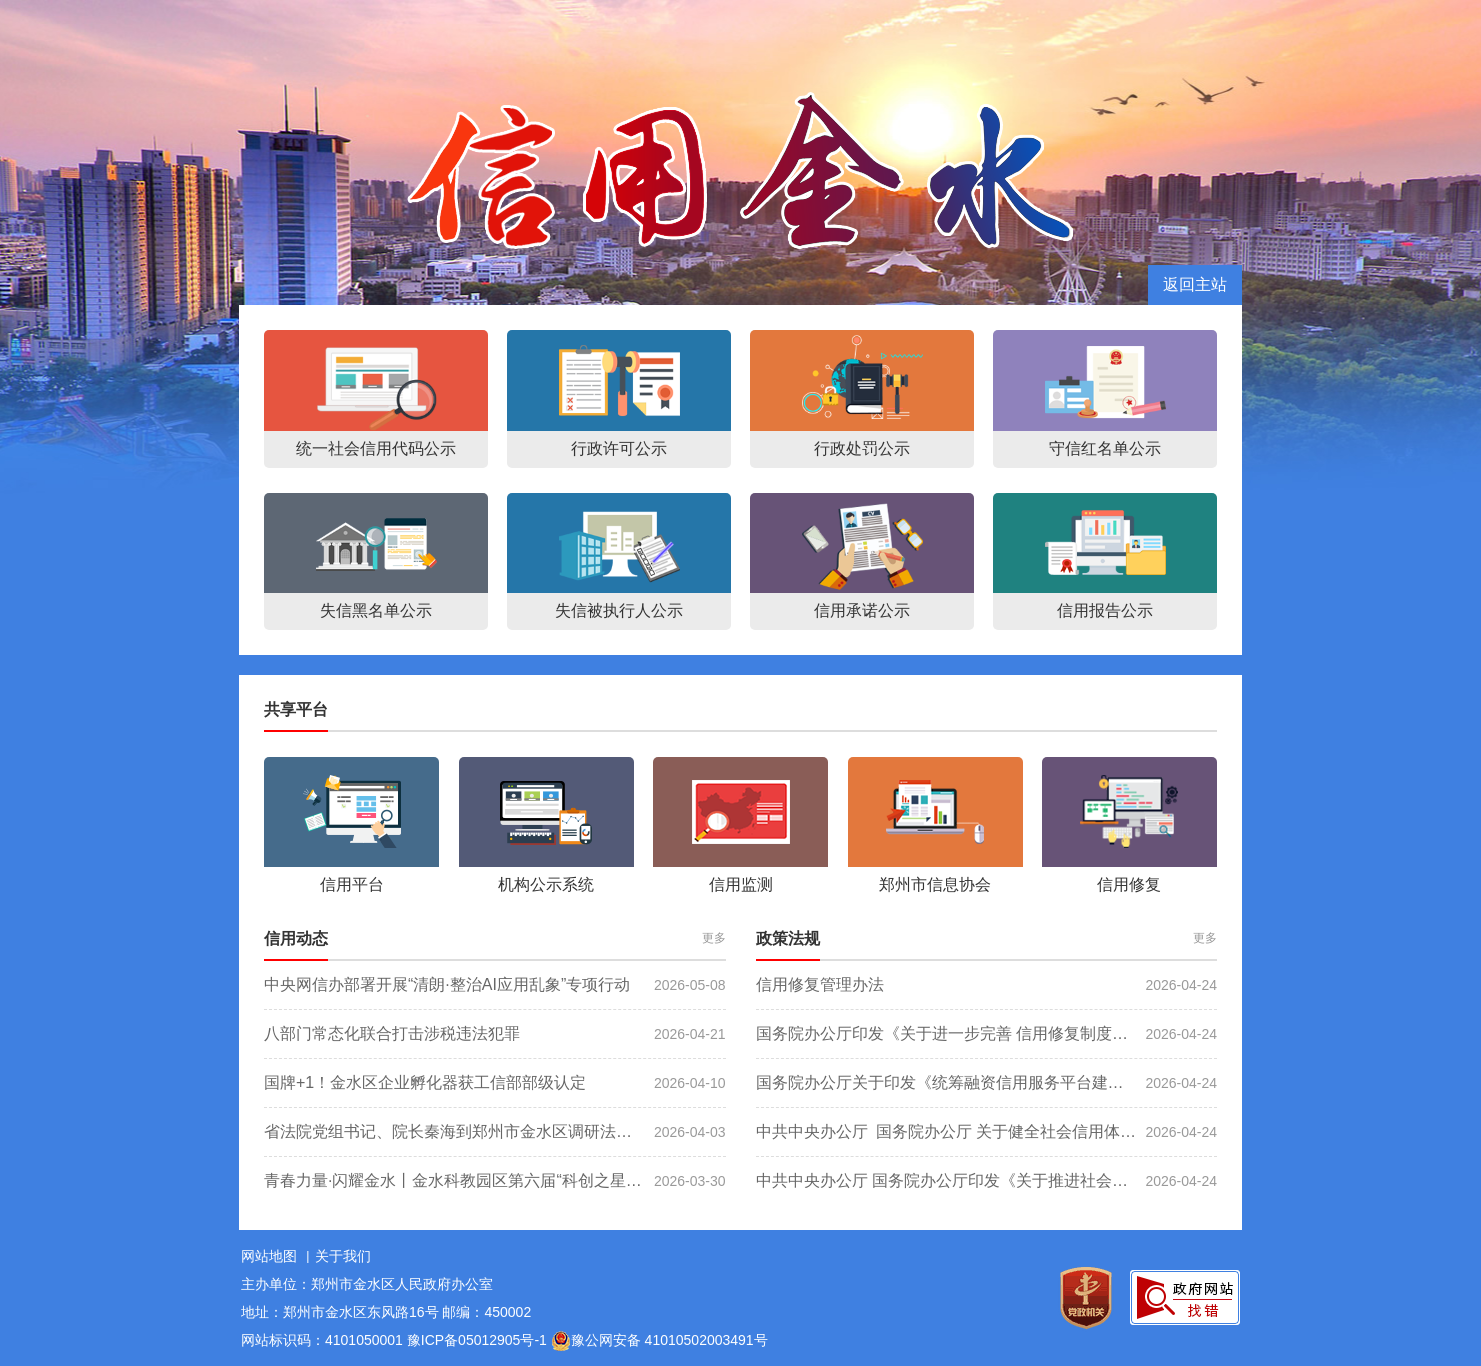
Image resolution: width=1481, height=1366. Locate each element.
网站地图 (269, 1256)
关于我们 (343, 1256)
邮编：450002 (486, 1312)
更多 (714, 938)
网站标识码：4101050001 (322, 1340)
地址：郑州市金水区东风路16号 (340, 1312)
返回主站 (1195, 284)
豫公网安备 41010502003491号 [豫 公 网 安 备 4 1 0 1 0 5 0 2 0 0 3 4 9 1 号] (659, 1341)
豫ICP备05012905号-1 (477, 1340)
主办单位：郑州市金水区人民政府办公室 (367, 1284)
